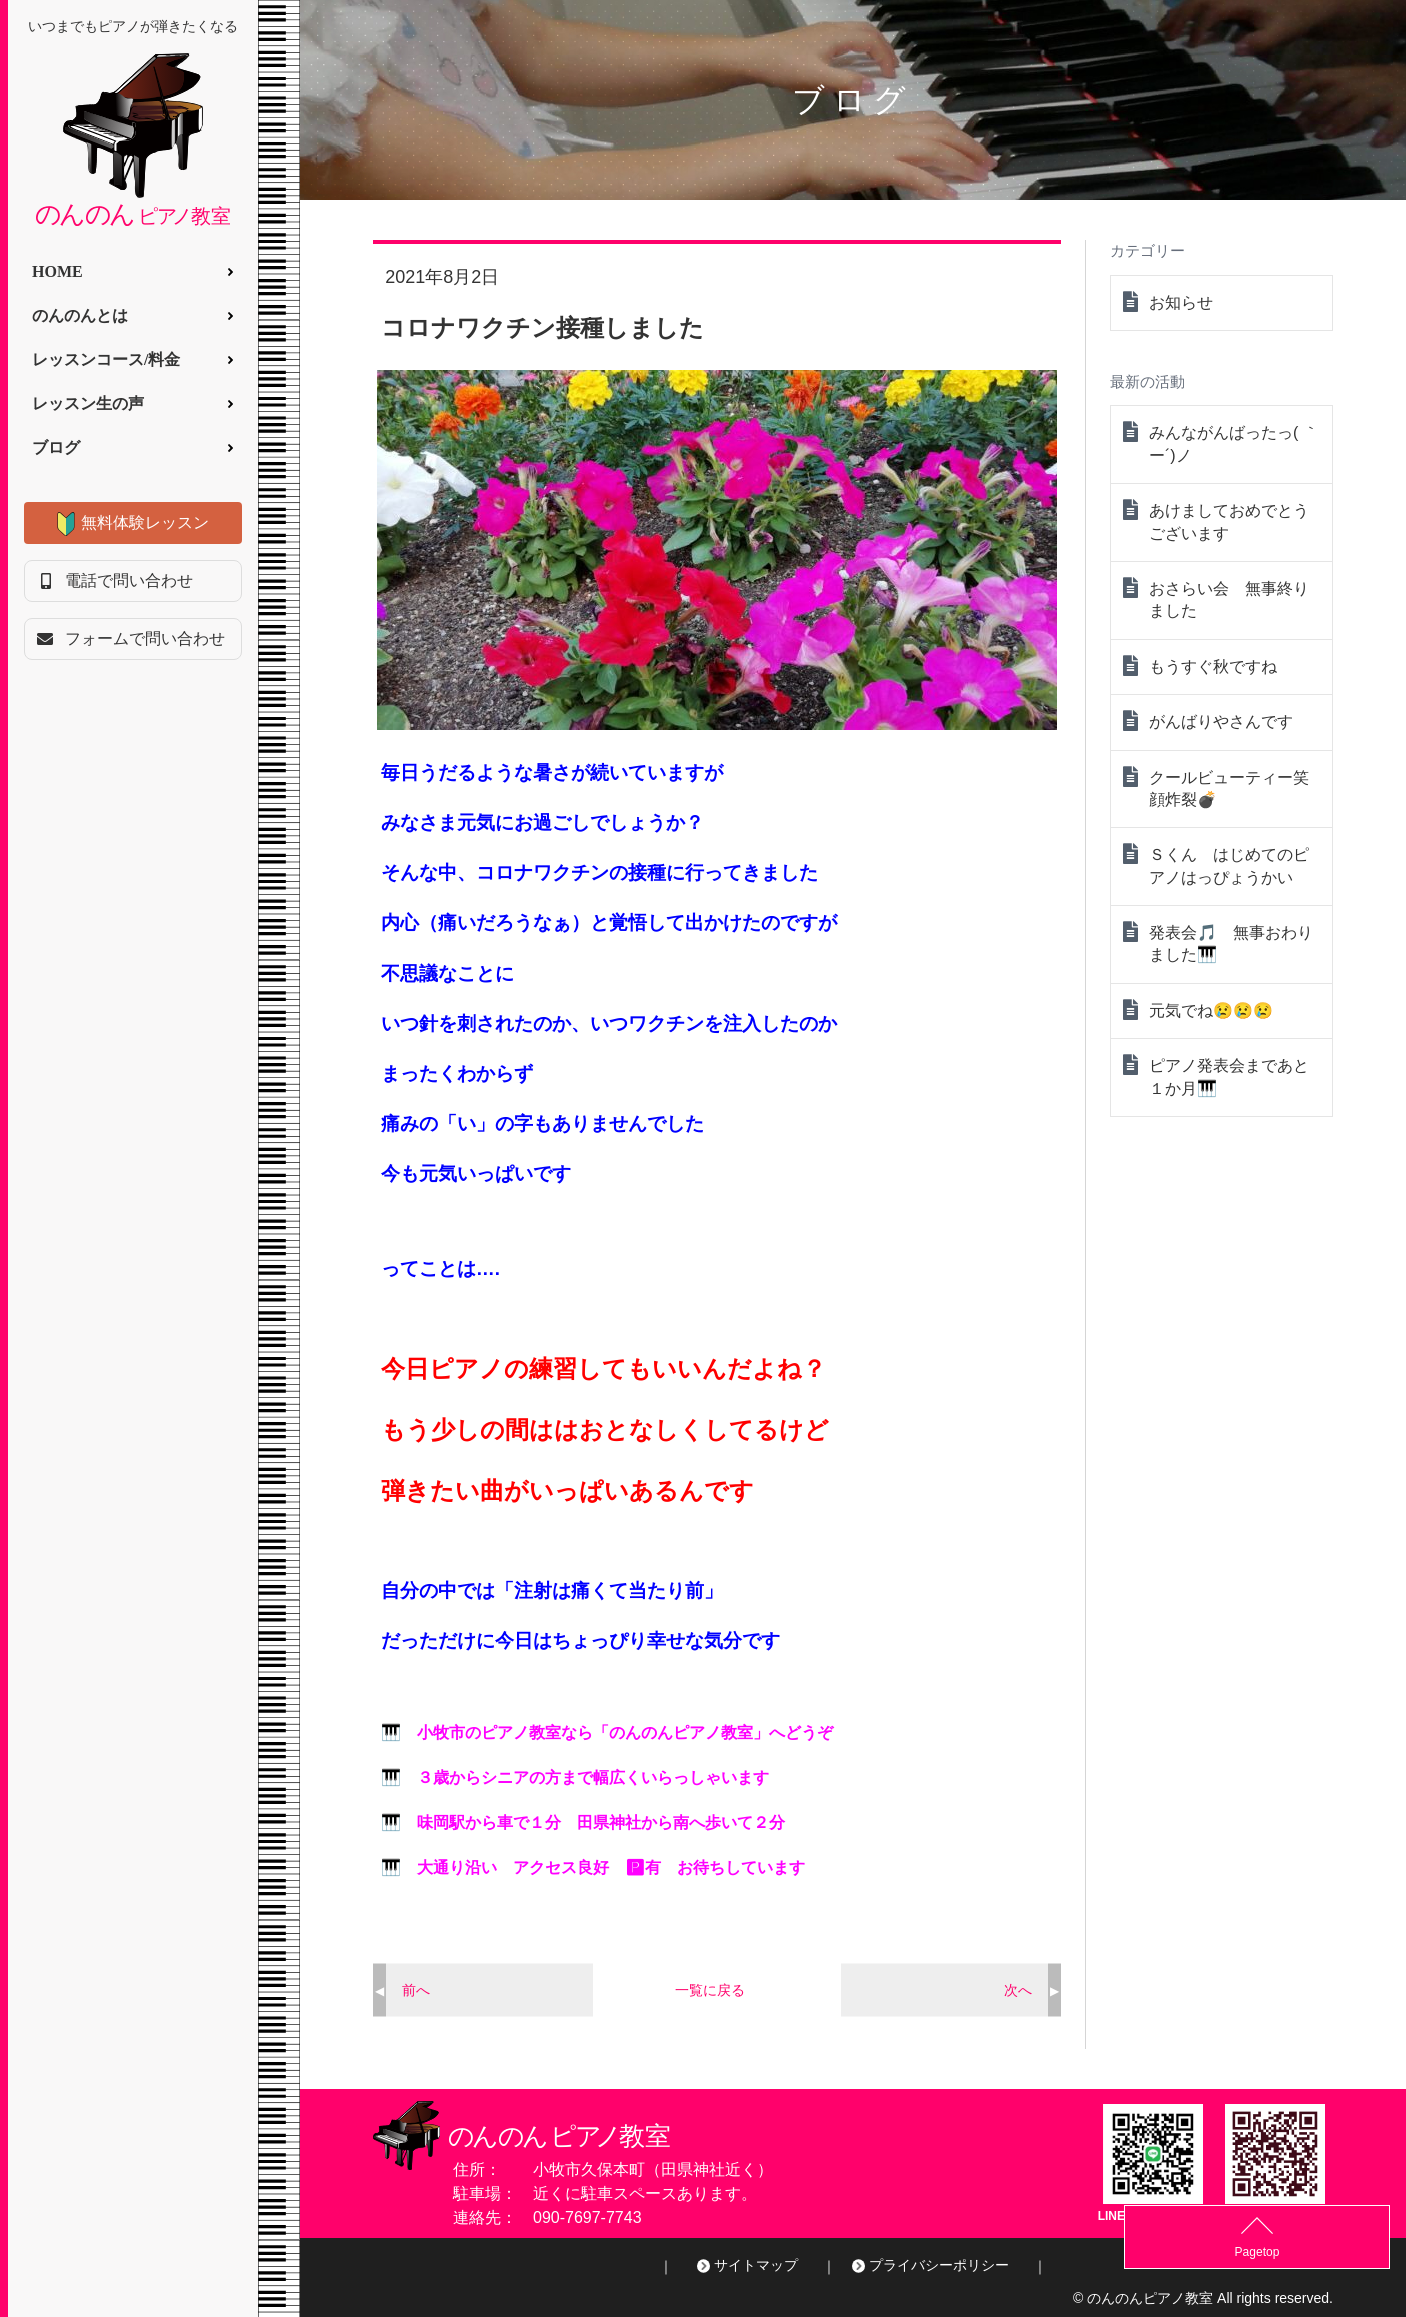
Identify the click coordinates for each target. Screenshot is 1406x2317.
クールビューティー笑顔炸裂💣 (1229, 788)
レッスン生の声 (88, 403)
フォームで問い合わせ (145, 638)
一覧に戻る (710, 1990)
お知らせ (1181, 302)
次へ (1018, 1990)
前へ (416, 1990)
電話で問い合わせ (129, 580)
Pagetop (1356, 2252)
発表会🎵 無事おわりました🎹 (1231, 943)
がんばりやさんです (1221, 721)
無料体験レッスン (145, 522)
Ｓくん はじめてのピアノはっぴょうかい (1229, 865)
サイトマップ (756, 2265)
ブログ (56, 447)
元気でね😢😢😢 (1211, 1010)
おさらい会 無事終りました (1229, 599)
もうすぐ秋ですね (1213, 666)
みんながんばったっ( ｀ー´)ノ (1234, 443)
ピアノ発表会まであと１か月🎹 (1229, 1076)
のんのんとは (80, 315)
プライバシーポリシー (939, 2265)
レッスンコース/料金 (106, 359)
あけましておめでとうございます (1229, 521)
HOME (57, 271)
